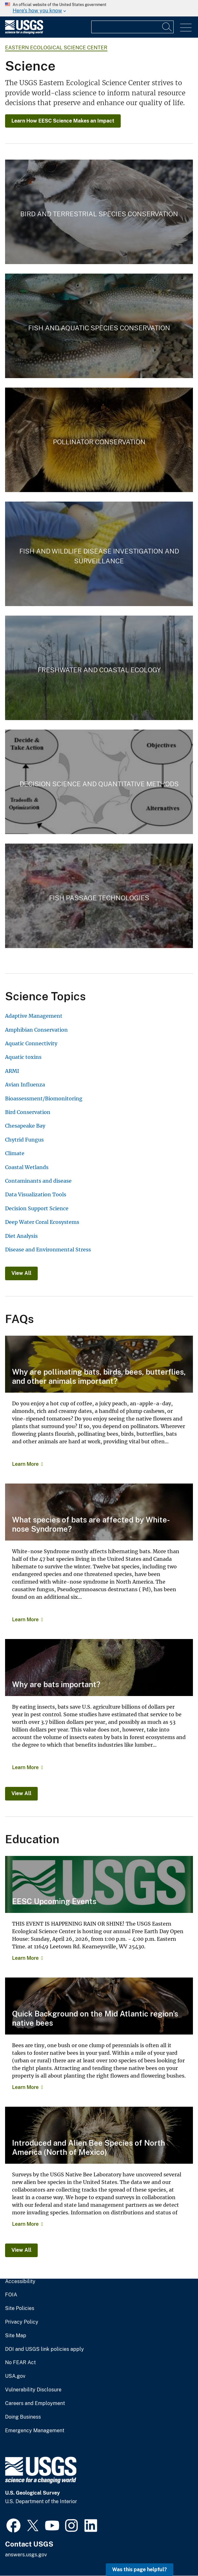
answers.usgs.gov (26, 2555)
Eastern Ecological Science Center (56, 48)
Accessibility (20, 2281)
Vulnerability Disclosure (33, 2390)
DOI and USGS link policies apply (44, 2349)
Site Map (15, 2336)
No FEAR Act (20, 2362)
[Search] (167, 27)
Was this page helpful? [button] (139, 2570)
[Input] (132, 27)
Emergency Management (34, 2431)
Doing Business (23, 2417)
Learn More (25, 1464)
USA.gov (15, 2376)
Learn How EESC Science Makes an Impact (62, 121)
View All (21, 1273)
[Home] (24, 32)
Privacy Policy (21, 2322)
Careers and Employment (35, 2403)
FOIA (11, 2295)
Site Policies (19, 2308)
